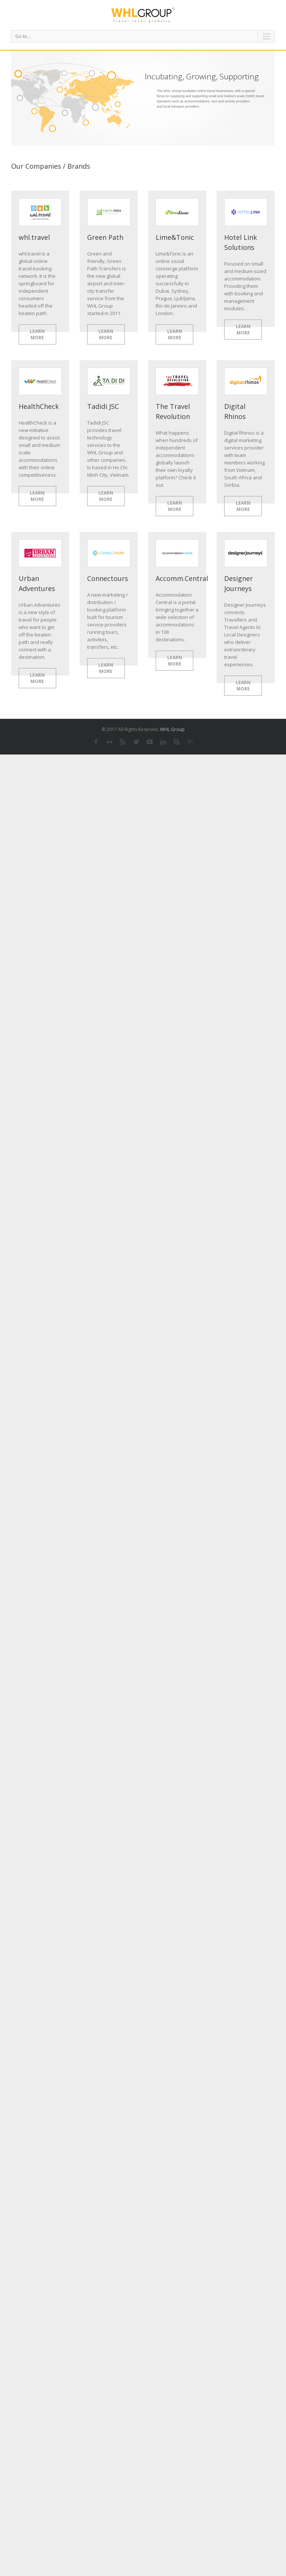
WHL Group (172, 729)
